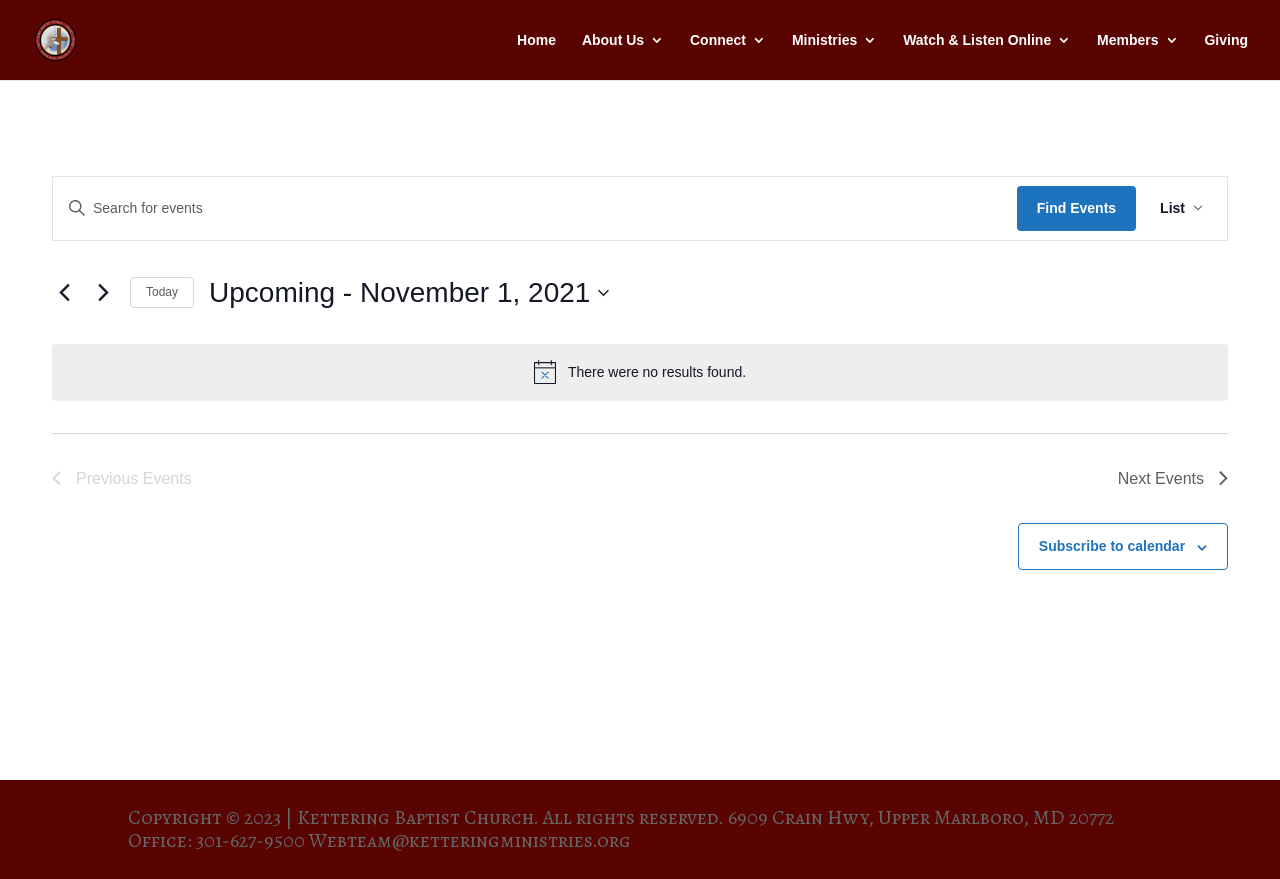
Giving (1226, 40)
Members (1127, 40)
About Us (613, 40)
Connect (718, 40)
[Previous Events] (64, 293)
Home (536, 40)
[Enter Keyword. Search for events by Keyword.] (535, 208)
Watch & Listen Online (977, 40)
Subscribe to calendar (1112, 546)
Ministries (824, 40)
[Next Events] (103, 293)
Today (162, 292)
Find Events (1076, 208)
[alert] (640, 372)
